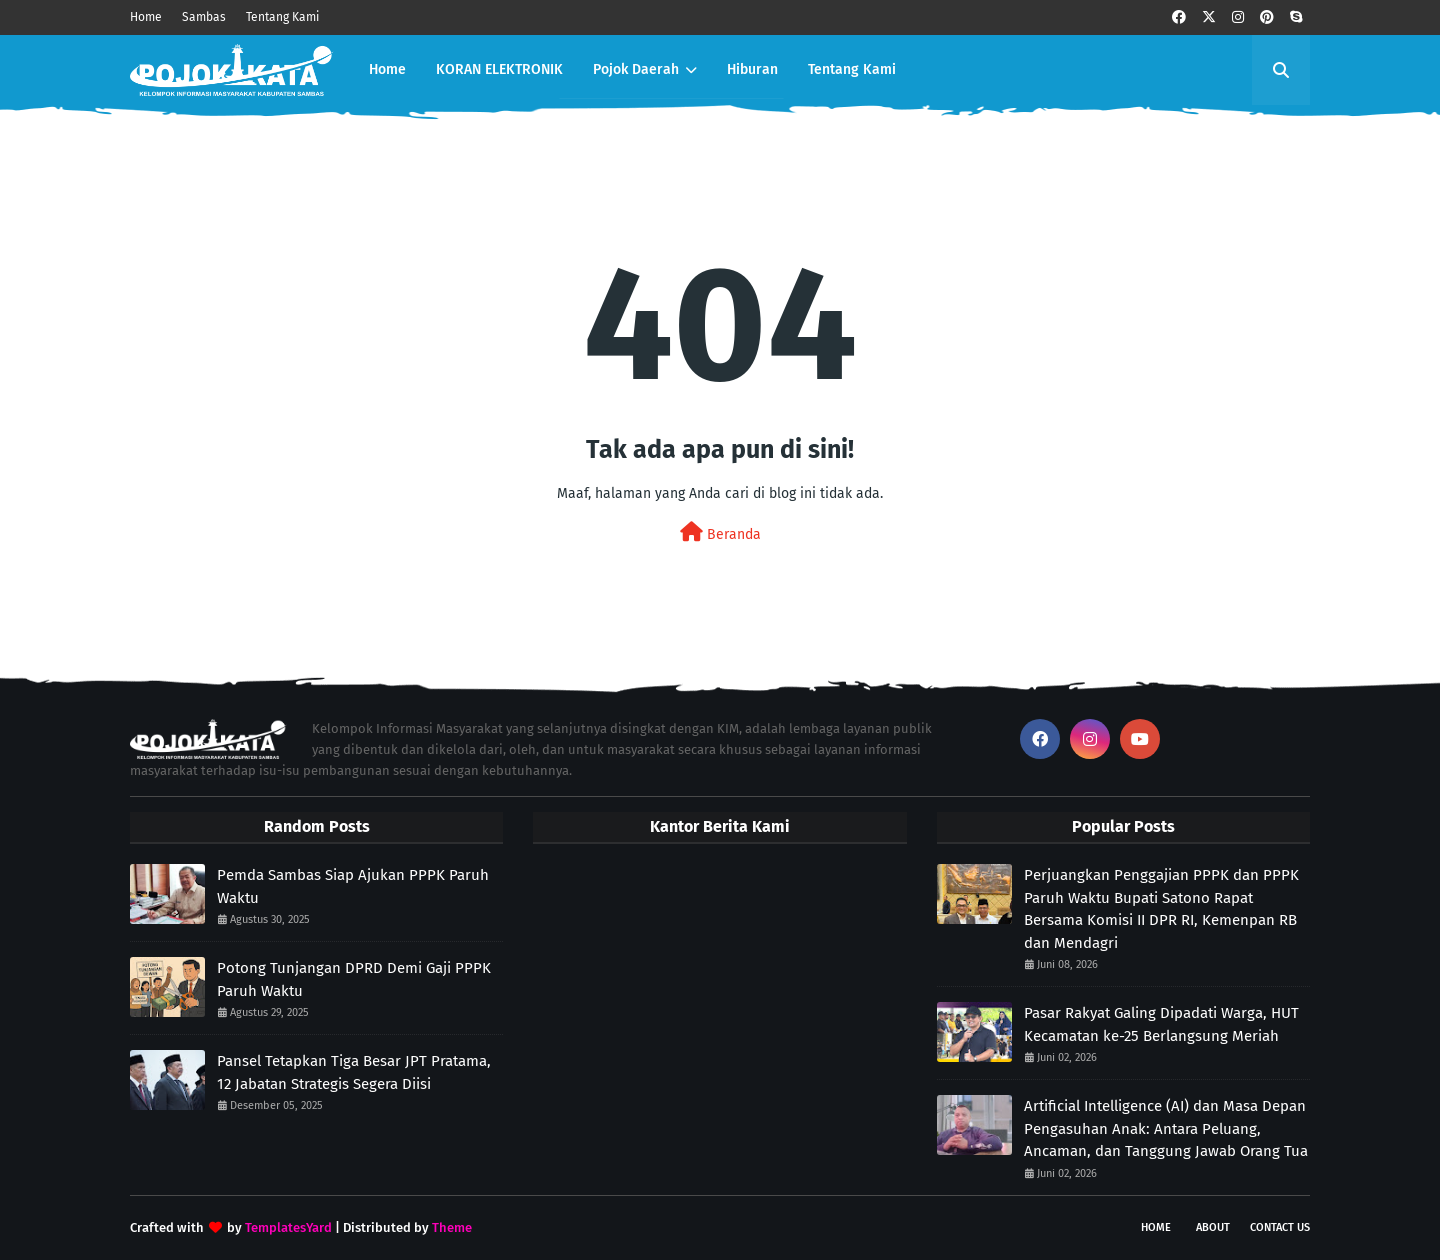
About (1213, 1227)
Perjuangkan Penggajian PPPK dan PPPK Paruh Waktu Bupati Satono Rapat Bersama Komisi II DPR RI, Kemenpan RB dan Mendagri (1161, 909)
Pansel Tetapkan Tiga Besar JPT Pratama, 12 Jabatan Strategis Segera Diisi (354, 1072)
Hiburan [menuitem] (752, 69)
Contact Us (1280, 1227)
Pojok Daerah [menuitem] (636, 69)
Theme (452, 1227)
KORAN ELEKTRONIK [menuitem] (499, 69)
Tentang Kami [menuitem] (852, 69)
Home (146, 17)
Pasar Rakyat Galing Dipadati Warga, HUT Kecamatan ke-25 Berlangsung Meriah (1161, 1024)
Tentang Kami (282, 17)
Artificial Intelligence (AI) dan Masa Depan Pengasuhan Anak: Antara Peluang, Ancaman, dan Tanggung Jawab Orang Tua (1166, 1128)
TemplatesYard (288, 1227)
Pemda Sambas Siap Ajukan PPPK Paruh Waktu (353, 886)
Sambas (204, 17)
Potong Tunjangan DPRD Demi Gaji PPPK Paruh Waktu (354, 979)
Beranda (720, 532)
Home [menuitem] (387, 69)
